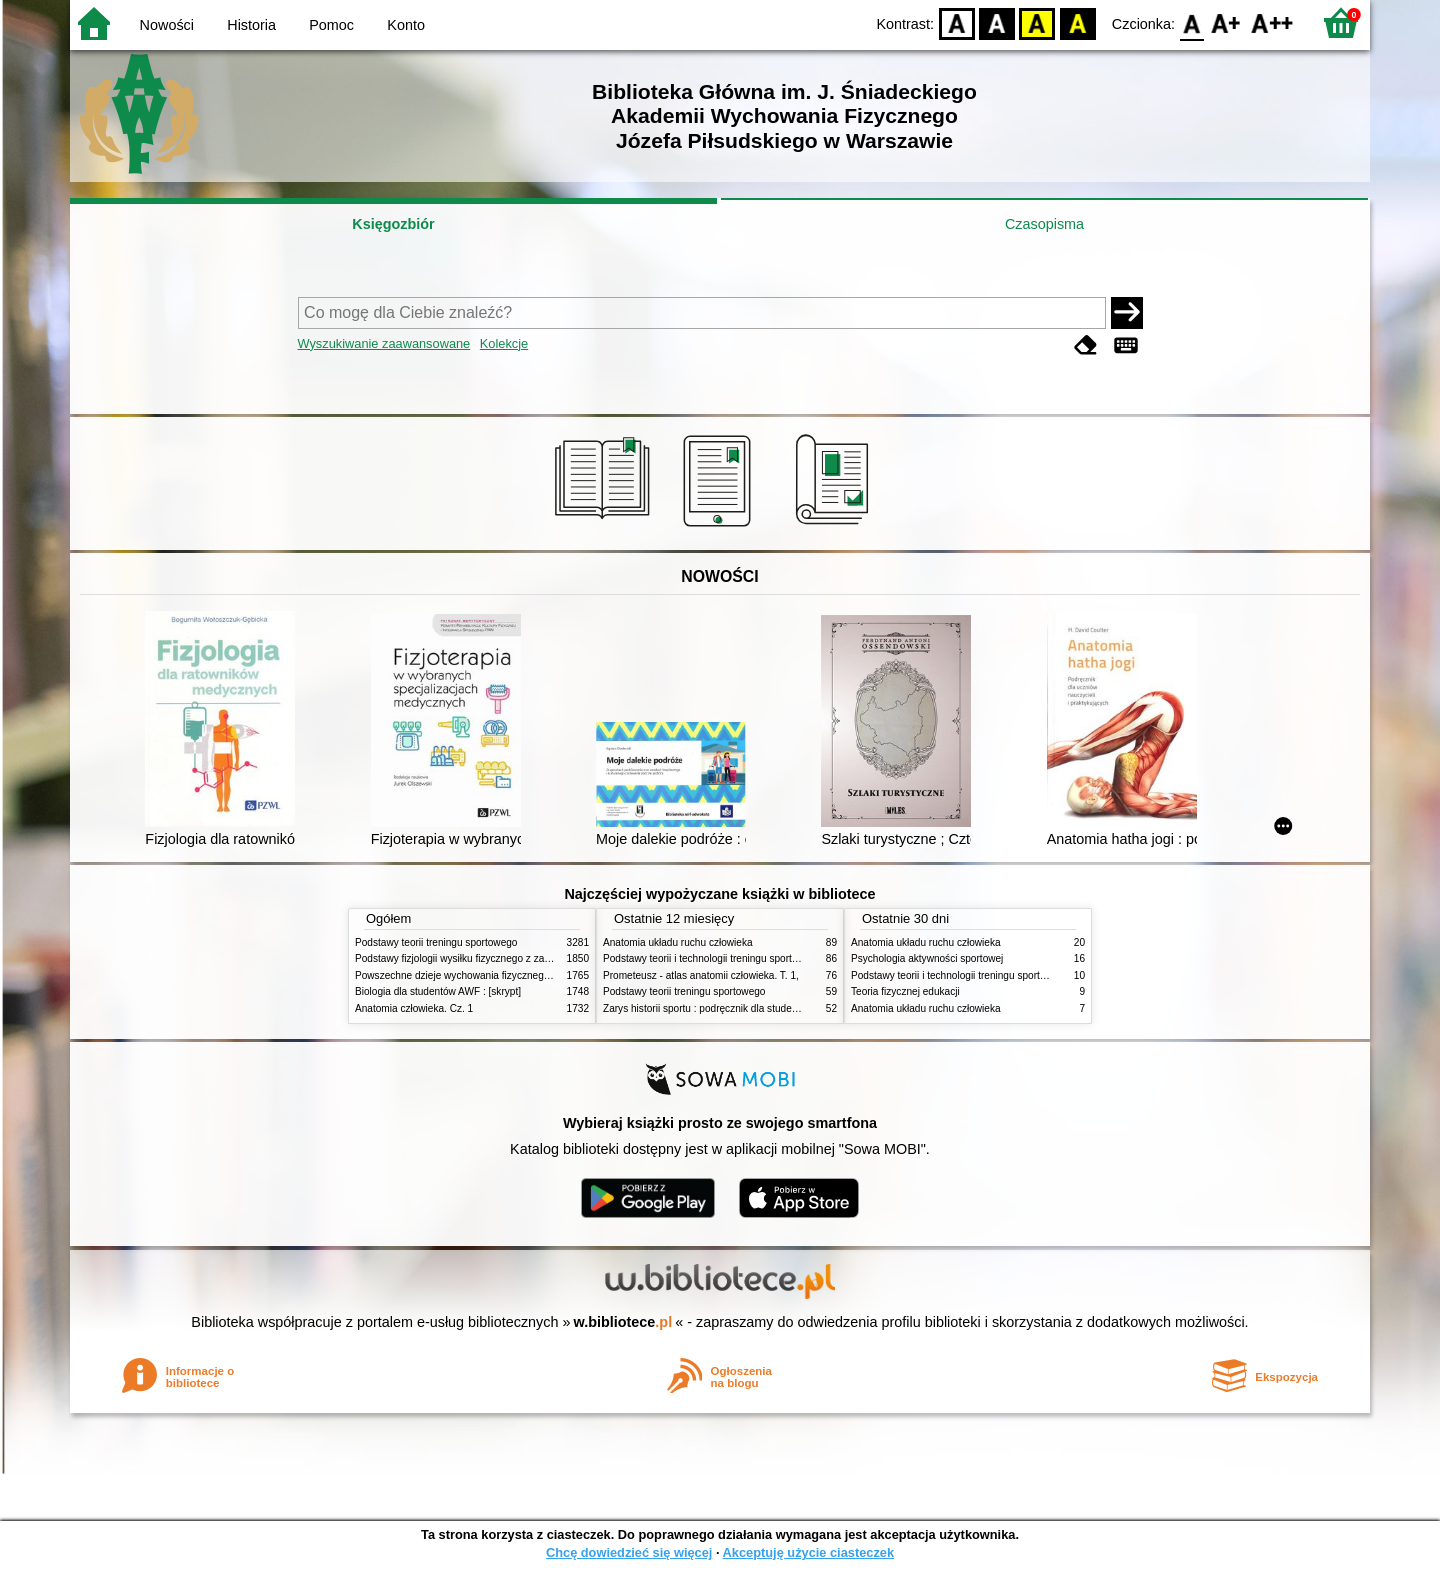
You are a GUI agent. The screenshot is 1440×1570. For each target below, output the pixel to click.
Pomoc (331, 25)
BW (997, 22)
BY (1077, 22)
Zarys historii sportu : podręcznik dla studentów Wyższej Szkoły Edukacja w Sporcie (790, 1008)
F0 (1191, 22)
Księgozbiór (393, 224)
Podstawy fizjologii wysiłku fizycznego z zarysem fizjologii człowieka (506, 958)
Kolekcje (504, 343)
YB (1037, 22)
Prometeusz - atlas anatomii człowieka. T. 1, (701, 975)
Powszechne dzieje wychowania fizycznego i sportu (470, 975)
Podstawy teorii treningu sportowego (436, 942)
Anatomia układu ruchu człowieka (678, 942)
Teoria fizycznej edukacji (905, 991)
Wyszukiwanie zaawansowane (384, 343)
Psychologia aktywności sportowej (927, 958)
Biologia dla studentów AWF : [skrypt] (438, 991)
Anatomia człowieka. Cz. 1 (414, 1008)
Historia (251, 25)
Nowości (167, 25)
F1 (1226, 22)
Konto (406, 25)
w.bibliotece (623, 1322)
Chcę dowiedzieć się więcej (629, 1552)
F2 (1272, 22)
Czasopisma (1044, 224)
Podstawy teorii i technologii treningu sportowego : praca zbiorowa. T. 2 (761, 958)
